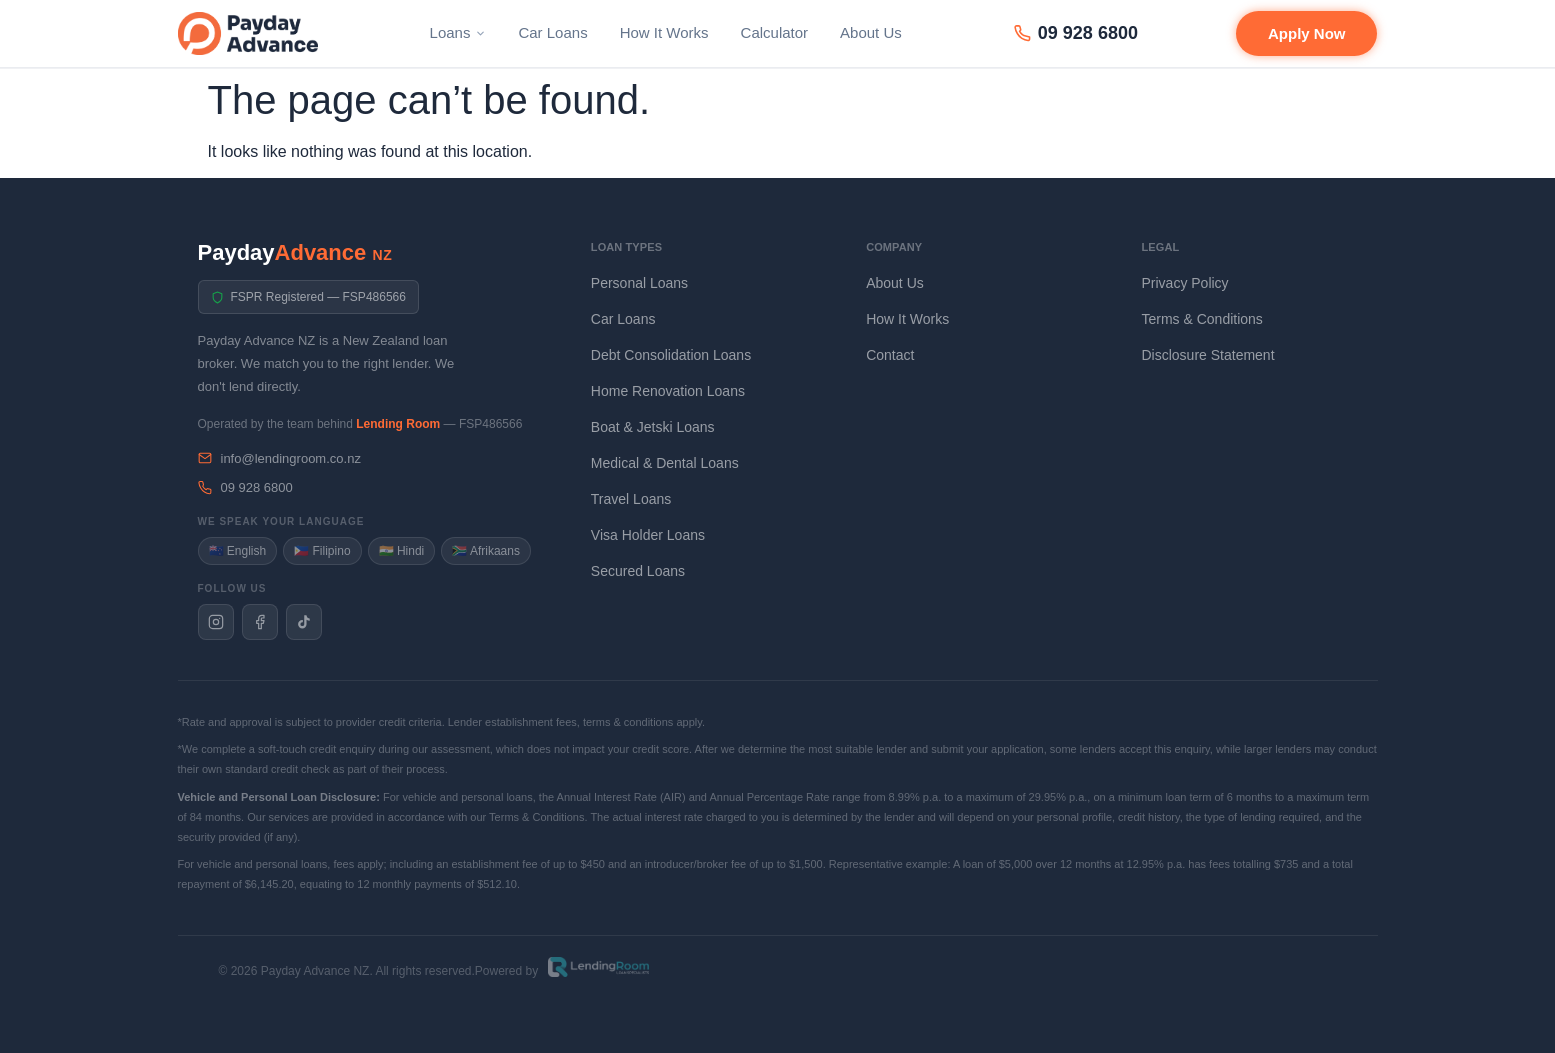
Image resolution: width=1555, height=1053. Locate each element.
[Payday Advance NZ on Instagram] (216, 622)
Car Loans (552, 32)
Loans (458, 32)
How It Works (664, 32)
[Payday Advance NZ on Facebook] (260, 622)
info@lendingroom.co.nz (279, 458)
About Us (871, 32)
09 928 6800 (1076, 33)
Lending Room (398, 424)
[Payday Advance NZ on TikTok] (304, 622)
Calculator (775, 32)
